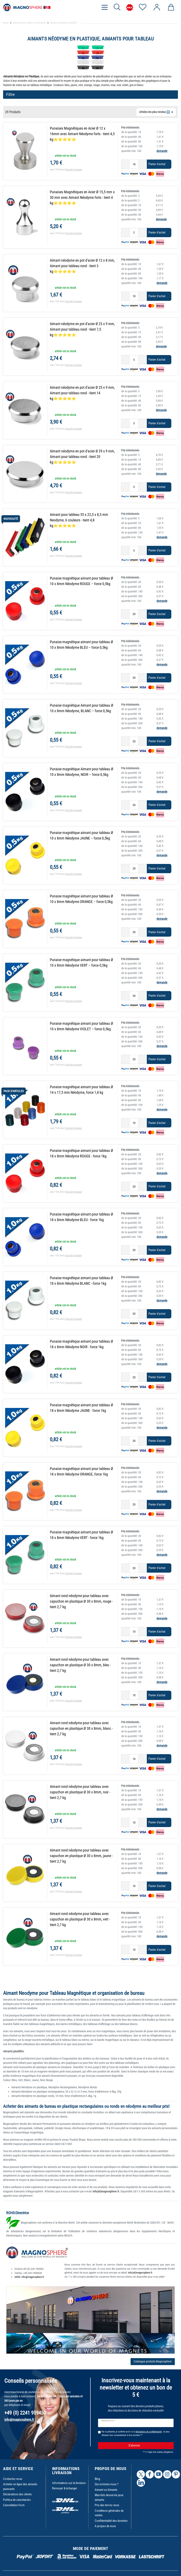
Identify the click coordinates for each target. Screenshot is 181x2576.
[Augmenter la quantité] (142, 164)
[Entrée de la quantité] (133, 164)
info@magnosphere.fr (32, 2276)
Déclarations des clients (17, 2494)
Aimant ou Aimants (106, 2490)
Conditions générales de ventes (109, 2513)
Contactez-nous (12, 2479)
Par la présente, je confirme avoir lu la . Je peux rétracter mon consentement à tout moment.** (136, 2433)
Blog (97, 2479)
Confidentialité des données (111, 2521)
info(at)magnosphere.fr (106, 2191)
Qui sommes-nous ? (106, 2484)
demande (161, 151)
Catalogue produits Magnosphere (153, 2361)
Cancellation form (14, 2505)
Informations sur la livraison (69, 2483)
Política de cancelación (17, 2500)
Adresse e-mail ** (108, 2421)
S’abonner (149, 2445)
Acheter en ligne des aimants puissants (20, 2486)
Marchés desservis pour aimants (109, 2497)
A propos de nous (105, 2526)
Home (6, 22)
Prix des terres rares (107, 2505)
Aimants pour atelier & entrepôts (29, 22)
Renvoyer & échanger (64, 2488)
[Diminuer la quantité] (124, 164)
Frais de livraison (74, 169)
